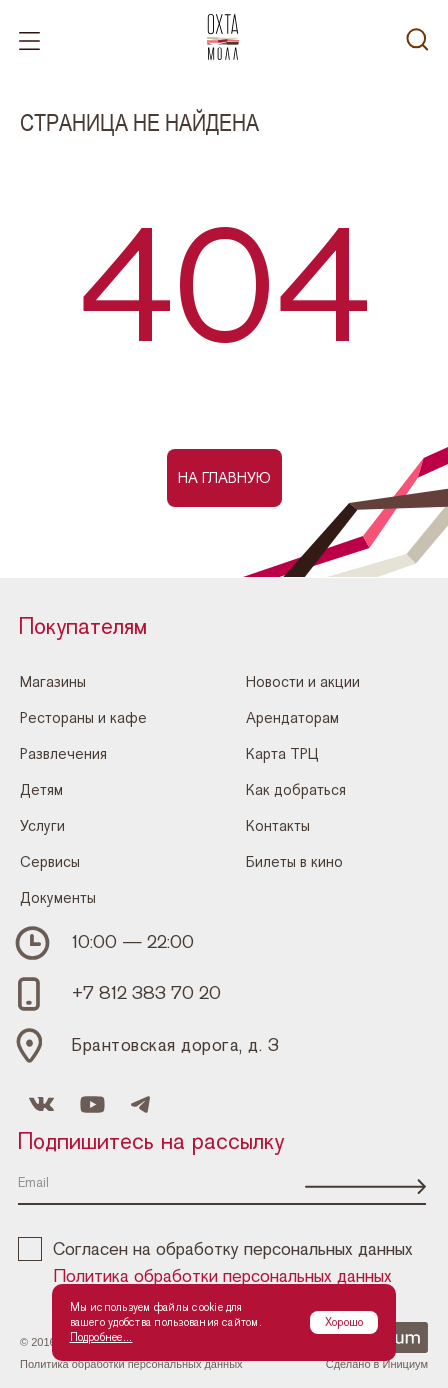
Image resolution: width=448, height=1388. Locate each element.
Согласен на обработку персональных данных (215, 1250)
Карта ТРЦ (282, 753)
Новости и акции (303, 681)
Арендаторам (292, 717)
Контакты (278, 825)
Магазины (53, 681)
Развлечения (63, 753)
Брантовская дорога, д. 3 (175, 1045)
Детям (41, 789)
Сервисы (50, 861)
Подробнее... (101, 1337)
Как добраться (296, 789)
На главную (224, 478)
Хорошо (344, 1322)
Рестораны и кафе (83, 717)
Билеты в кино (294, 861)
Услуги (42, 825)
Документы (58, 897)
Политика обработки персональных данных (223, 1277)
